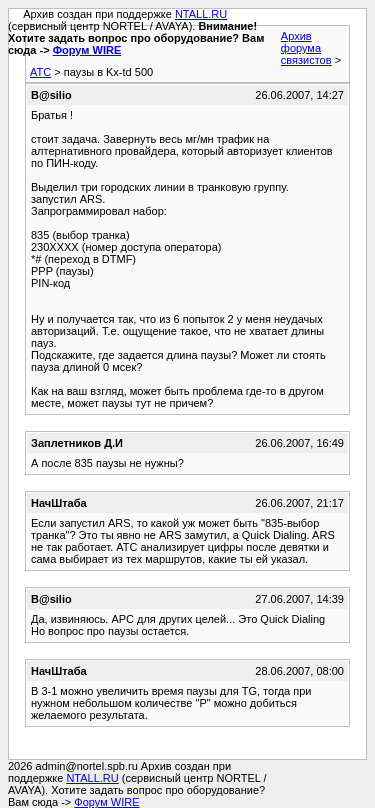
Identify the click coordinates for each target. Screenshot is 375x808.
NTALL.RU (201, 14)
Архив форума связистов (306, 48)
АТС (40, 72)
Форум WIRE (87, 50)
